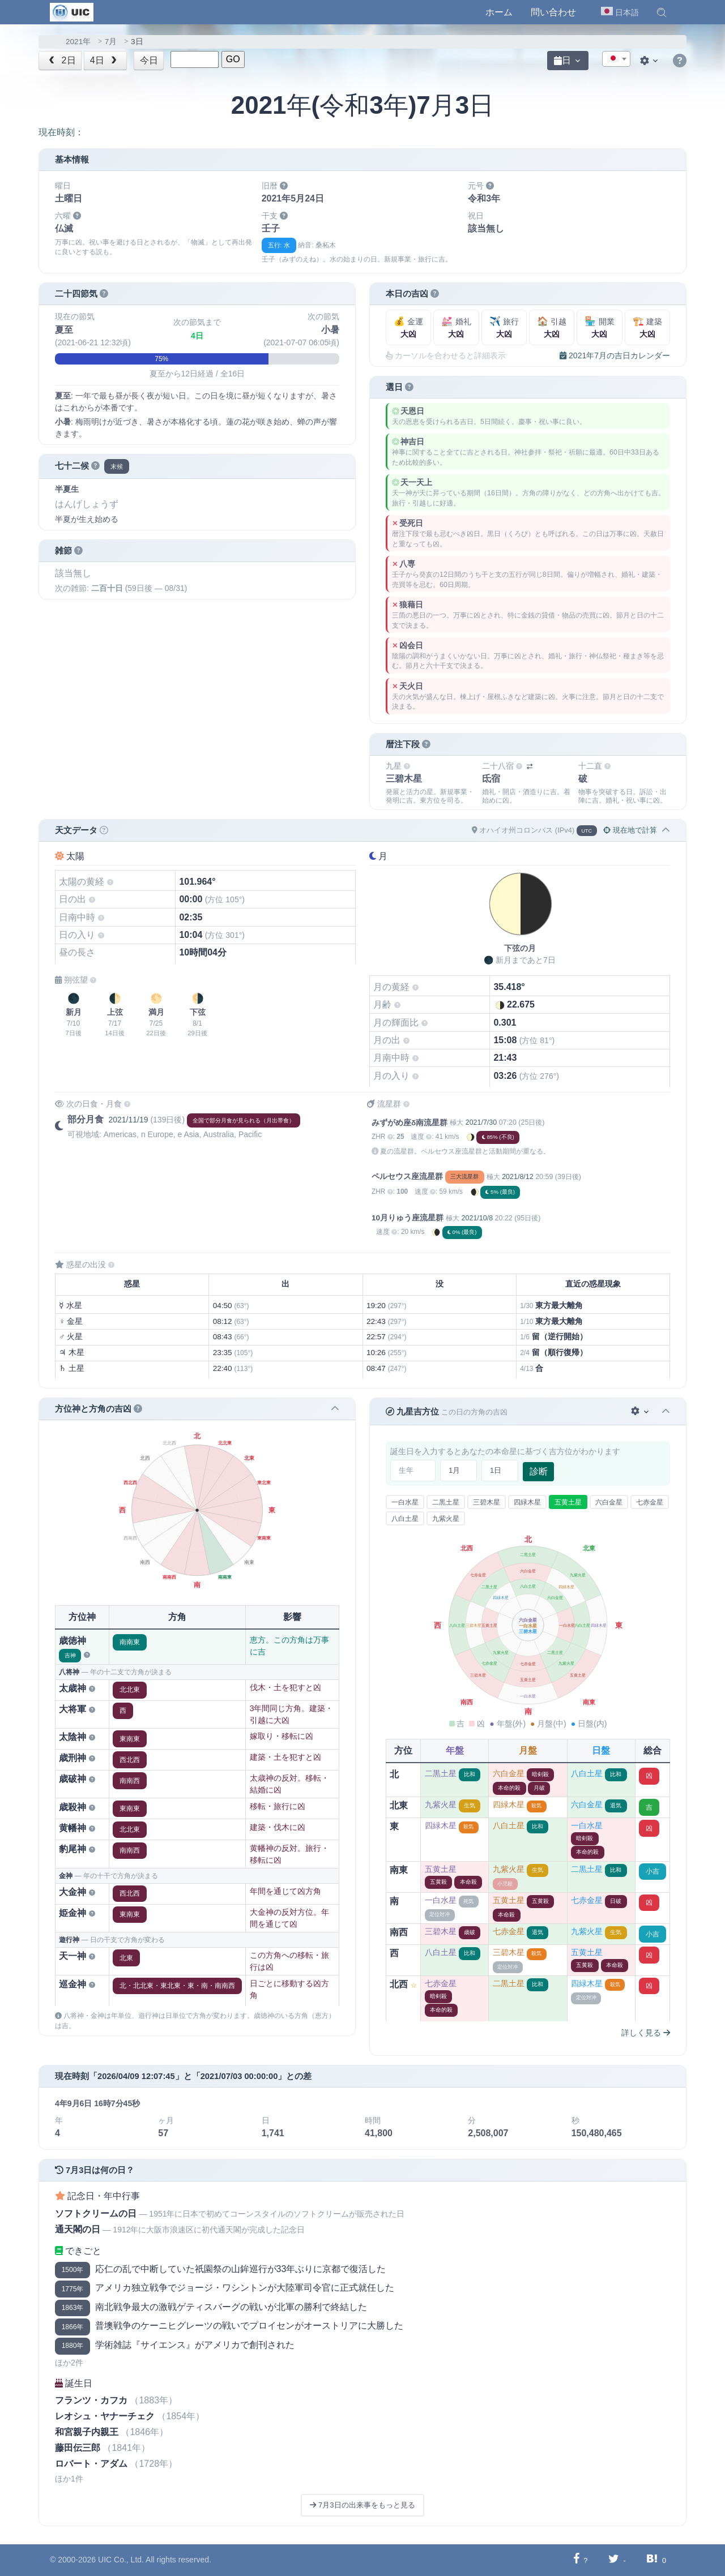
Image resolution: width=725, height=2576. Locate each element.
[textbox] (616, 59)
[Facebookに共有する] (576, 2560)
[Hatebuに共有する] (652, 2560)
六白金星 (608, 1502)
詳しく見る (645, 2032)
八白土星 (405, 1519)
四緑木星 (527, 1502)
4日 (105, 60)
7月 (111, 41)
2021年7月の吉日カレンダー (615, 355)
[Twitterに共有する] (613, 2560)
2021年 (78, 41)
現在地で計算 (630, 830)
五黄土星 (568, 1502)
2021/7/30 (481, 1122)
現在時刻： (61, 132)
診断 (539, 1471)
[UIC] (71, 11)
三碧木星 (486, 1502)
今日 (149, 60)
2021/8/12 (517, 1177)
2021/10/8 (477, 1218)
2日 (61, 60)
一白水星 (405, 1502)
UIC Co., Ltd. (121, 2559)
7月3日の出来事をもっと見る (362, 2505)
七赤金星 (649, 1502)
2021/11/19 (128, 1119)
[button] (661, 12)
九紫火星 (445, 1519)
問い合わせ (553, 12)
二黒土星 (445, 1502)
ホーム (499, 12)
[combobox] (616, 59)
